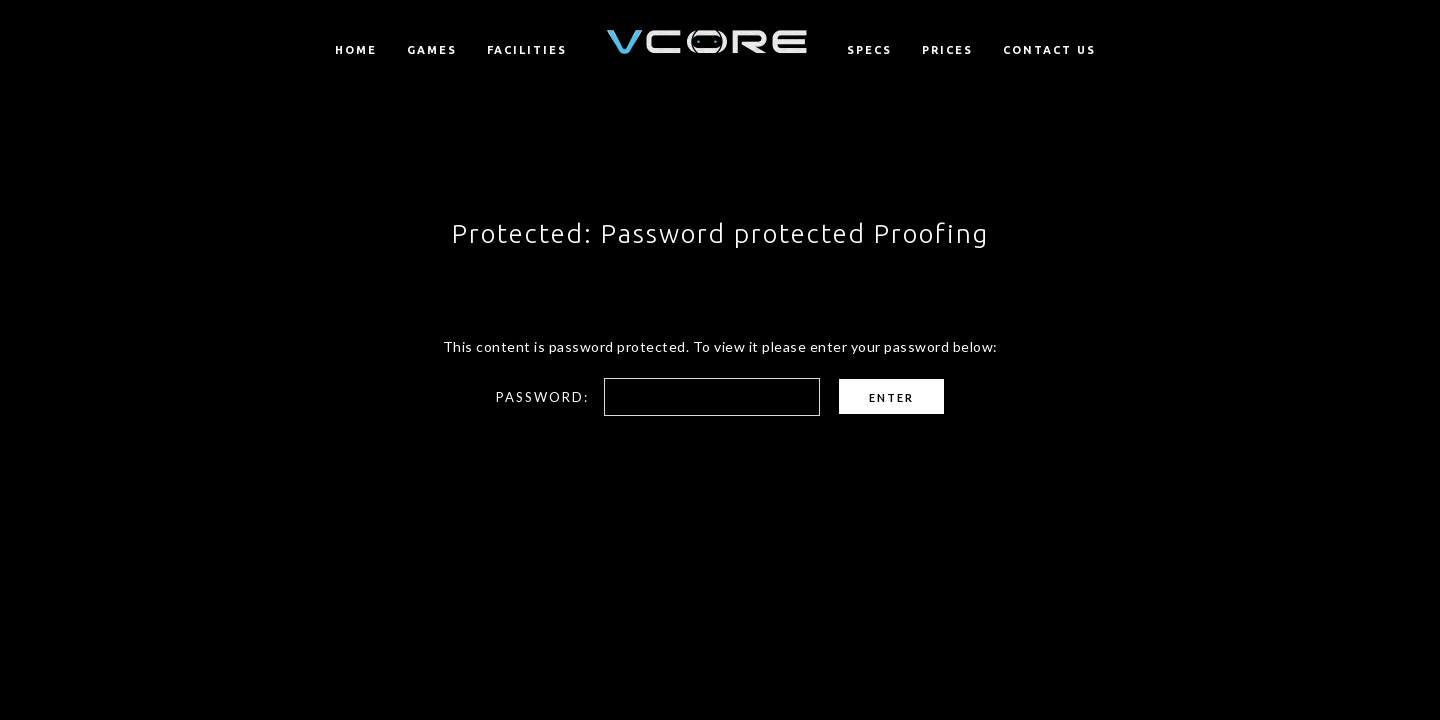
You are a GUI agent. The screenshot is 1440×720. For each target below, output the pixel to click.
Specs (869, 50)
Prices (947, 50)
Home (356, 50)
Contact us (1049, 50)
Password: (658, 397)
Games (432, 50)
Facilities (527, 50)
